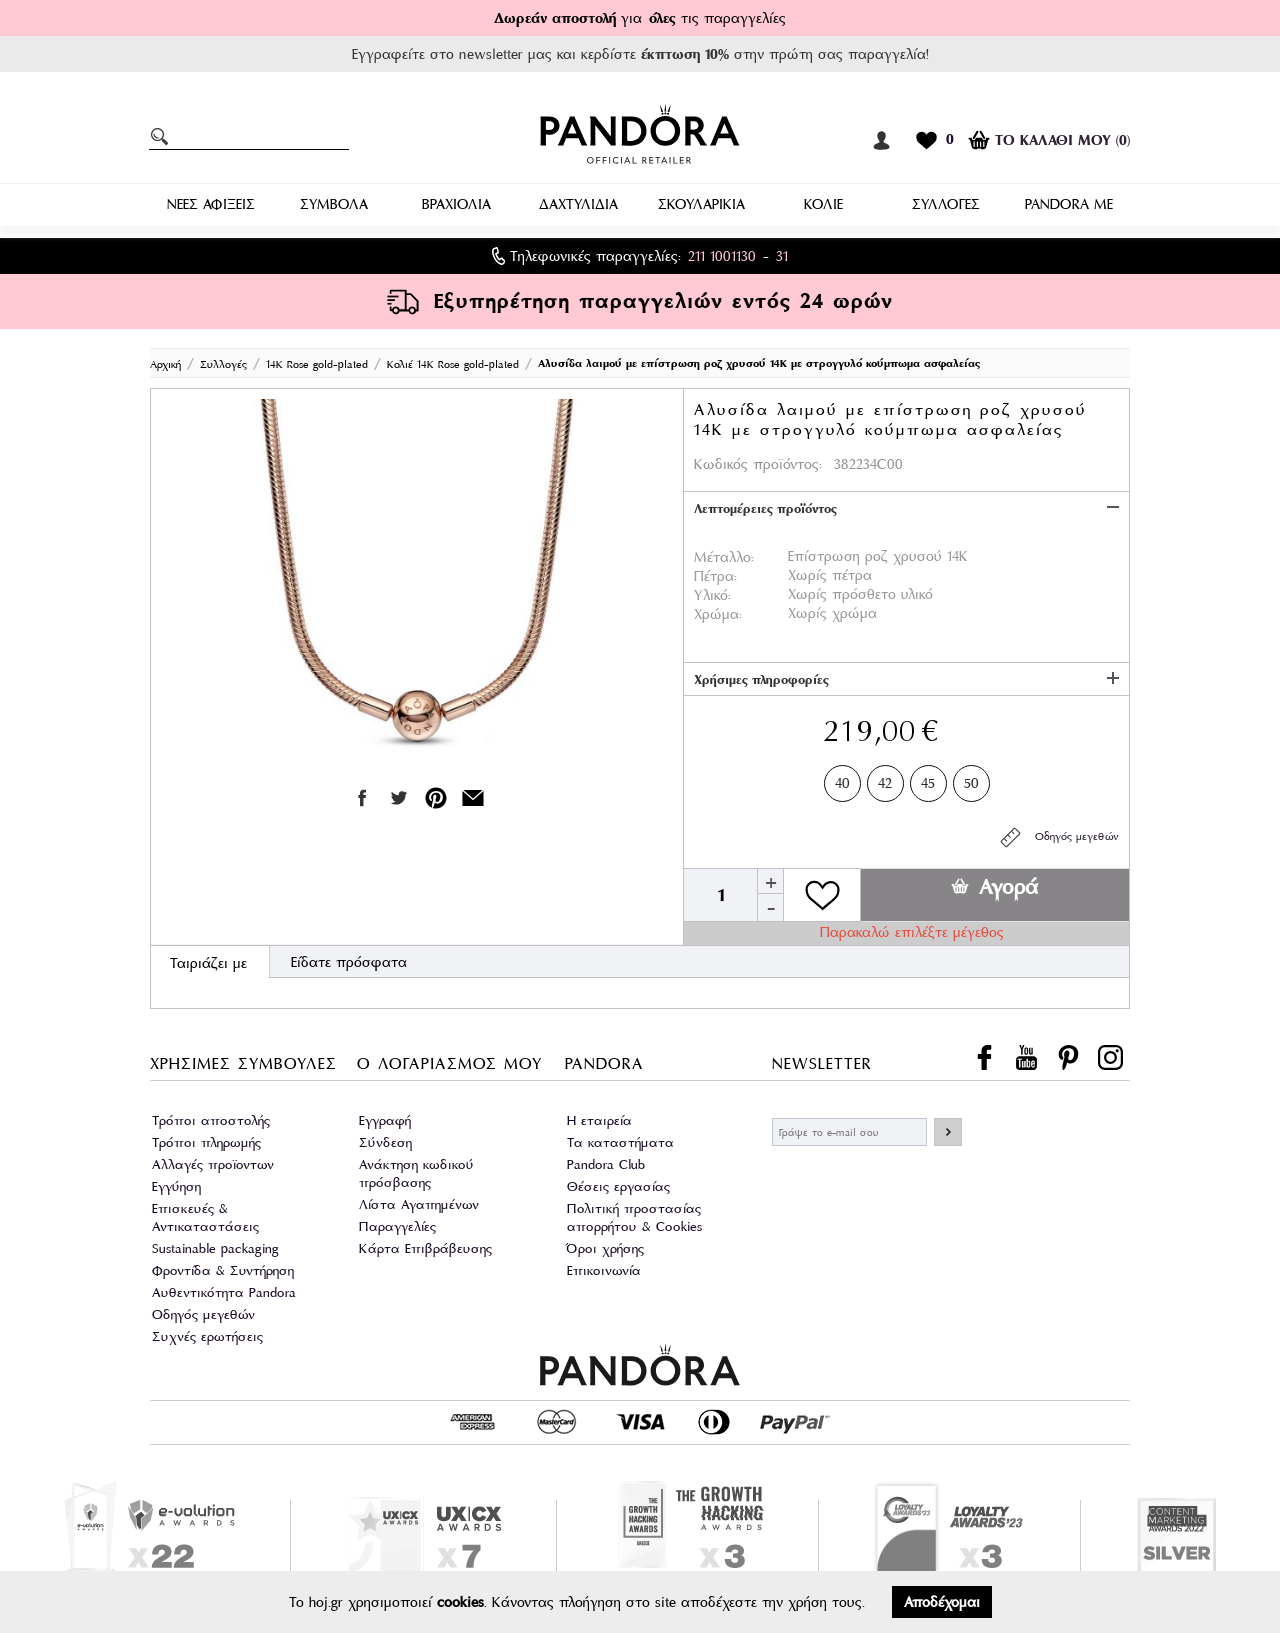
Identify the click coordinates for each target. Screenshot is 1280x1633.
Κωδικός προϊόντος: (758, 464)
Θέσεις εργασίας (618, 1186)
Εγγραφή (385, 1120)
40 (842, 779)
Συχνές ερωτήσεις (207, 1336)
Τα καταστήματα (620, 1142)
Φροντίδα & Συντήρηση (223, 1270)
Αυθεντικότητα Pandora (224, 1292)
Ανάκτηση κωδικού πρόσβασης (416, 1173)
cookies (460, 1602)
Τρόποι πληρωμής (206, 1142)
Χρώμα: (718, 614)
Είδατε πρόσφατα (349, 962)
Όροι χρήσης (605, 1248)
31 (782, 256)
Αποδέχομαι (942, 1602)
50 (971, 779)
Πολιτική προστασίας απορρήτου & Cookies (634, 1217)
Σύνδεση (385, 1142)
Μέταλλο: (724, 557)
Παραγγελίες (397, 1226)
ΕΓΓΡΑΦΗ (948, 1132)
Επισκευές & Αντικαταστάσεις (205, 1217)
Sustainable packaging (215, 1248)
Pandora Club (606, 1164)
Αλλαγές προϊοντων (213, 1164)
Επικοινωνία (604, 1270)
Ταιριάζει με (208, 963)
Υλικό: (712, 595)
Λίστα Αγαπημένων (419, 1204)
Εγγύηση (176, 1186)
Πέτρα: (715, 576)
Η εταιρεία (599, 1120)
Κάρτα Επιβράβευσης (425, 1248)
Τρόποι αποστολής (211, 1120)
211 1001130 (722, 256)
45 (928, 779)
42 (885, 779)
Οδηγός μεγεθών (1058, 837)
